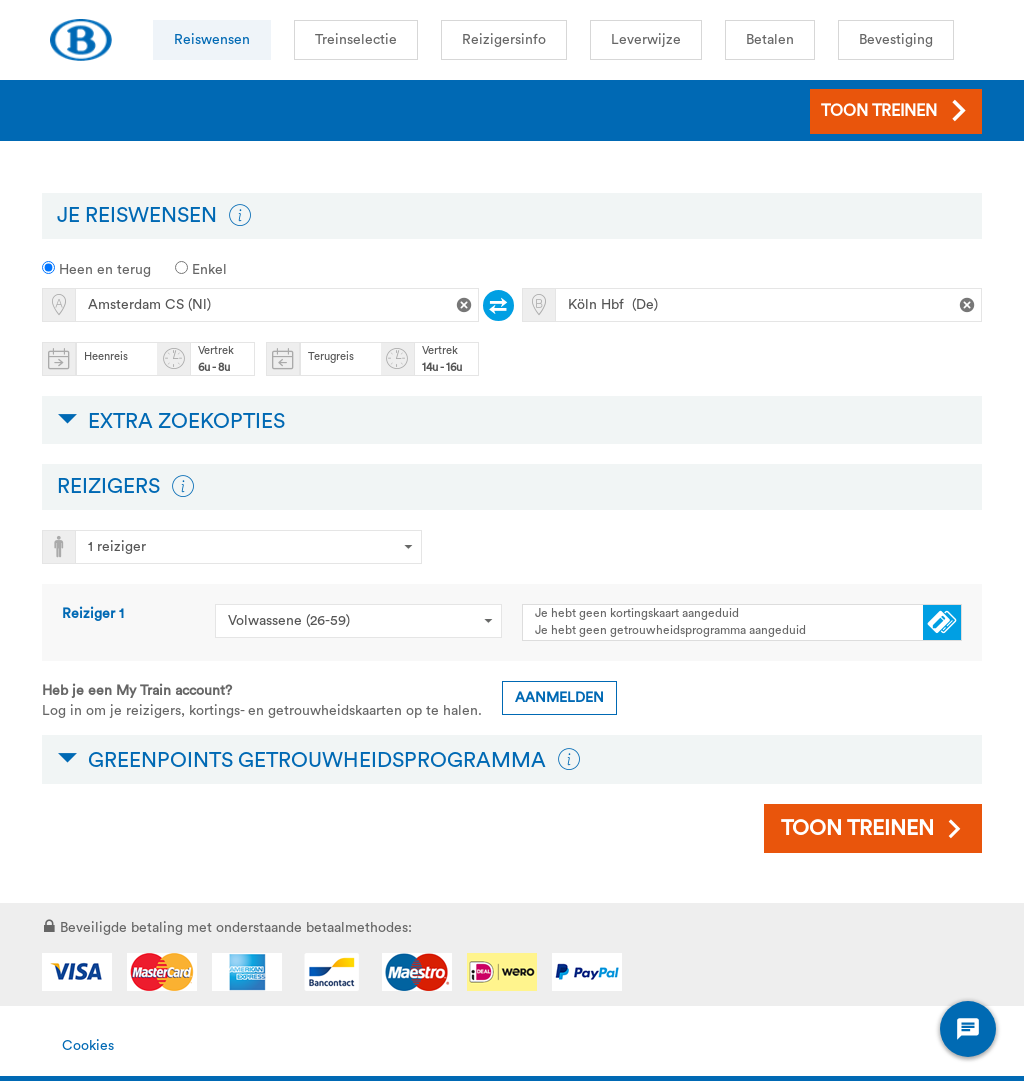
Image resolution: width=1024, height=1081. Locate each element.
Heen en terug (96, 269)
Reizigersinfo (504, 40)
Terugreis (331, 356)
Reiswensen (212, 40)
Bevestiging (896, 40)
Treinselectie (356, 40)
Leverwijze (646, 40)
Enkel (201, 269)
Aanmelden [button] (559, 698)
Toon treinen (857, 828)
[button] (240, 216)
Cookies (88, 1046)
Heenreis (106, 356)
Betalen (770, 40)
